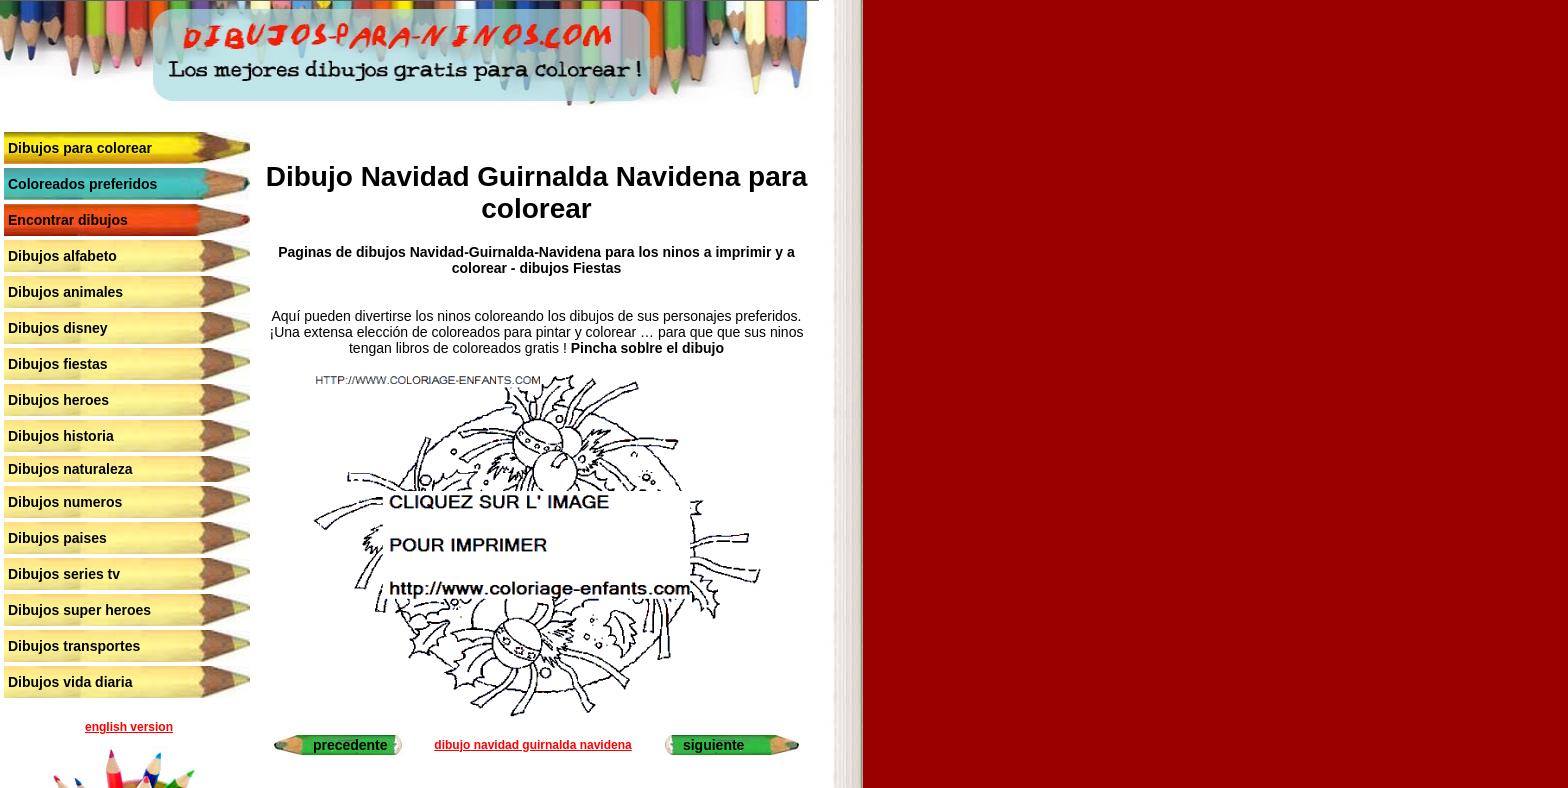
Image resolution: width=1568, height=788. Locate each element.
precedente (350, 745)
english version (129, 727)
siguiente (713, 745)
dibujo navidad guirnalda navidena (532, 745)
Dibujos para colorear (80, 148)
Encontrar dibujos (68, 220)
